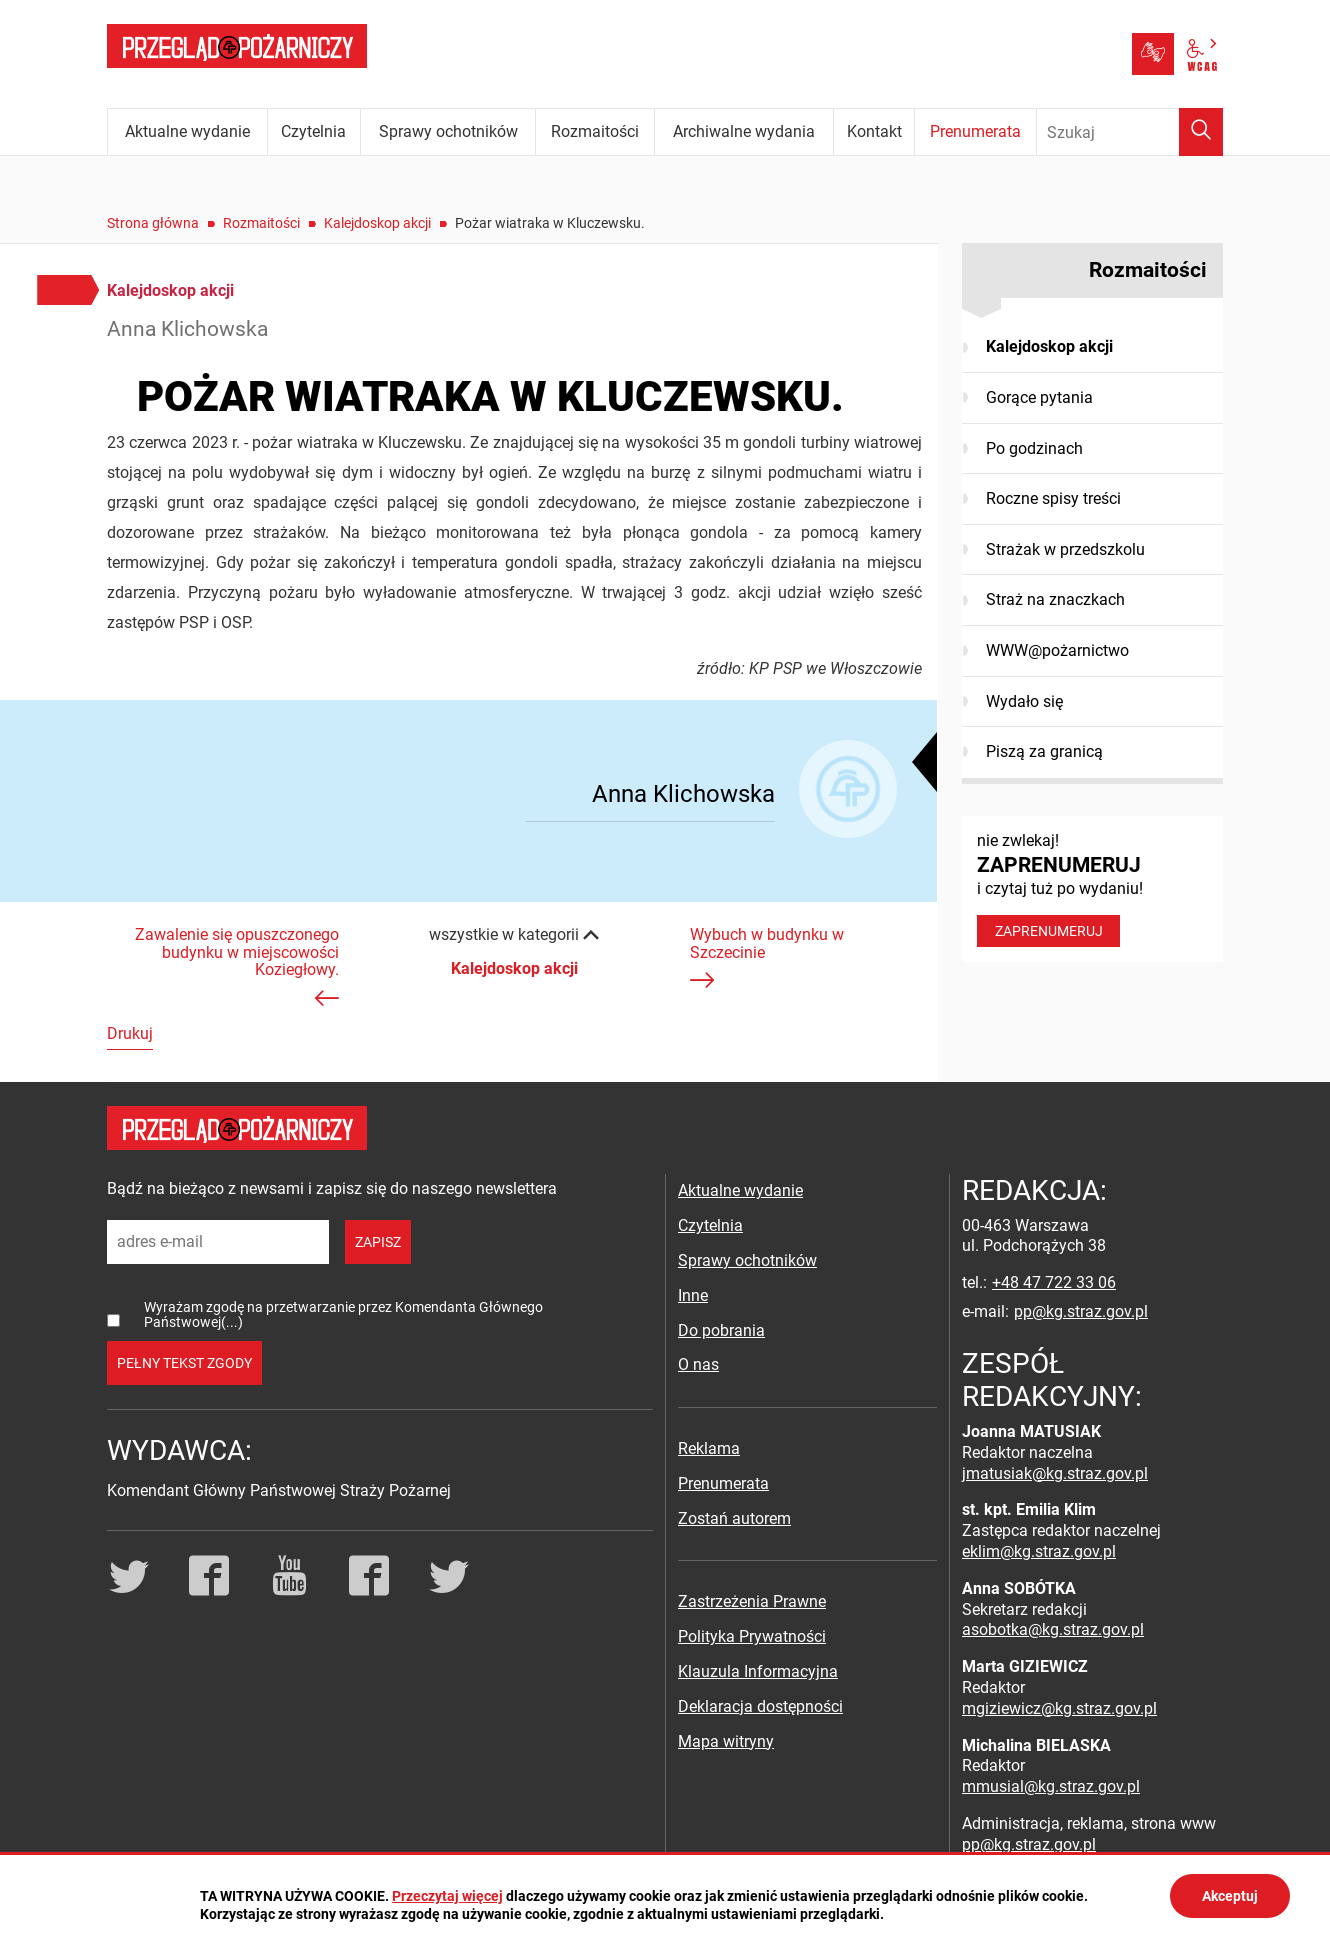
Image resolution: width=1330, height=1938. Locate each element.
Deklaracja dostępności (760, 1706)
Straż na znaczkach (1055, 599)
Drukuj (130, 1033)
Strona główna (153, 223)
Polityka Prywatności (752, 1636)
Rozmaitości (261, 223)
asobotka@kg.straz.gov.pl (1053, 1629)
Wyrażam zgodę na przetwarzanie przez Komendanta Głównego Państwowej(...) (343, 1314)
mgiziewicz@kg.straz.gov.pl (1059, 1708)
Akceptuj (1230, 1896)
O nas (698, 1364)
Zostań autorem (734, 1518)
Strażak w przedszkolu (1065, 549)
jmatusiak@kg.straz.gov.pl (1055, 1473)
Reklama (709, 1448)
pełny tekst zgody (184, 1363)
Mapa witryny (726, 1741)
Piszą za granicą (1044, 751)
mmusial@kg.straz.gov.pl (1051, 1786)
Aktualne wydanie (740, 1190)
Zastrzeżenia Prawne (752, 1601)
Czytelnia (710, 1225)
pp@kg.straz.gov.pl (1081, 1311)
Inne (693, 1295)
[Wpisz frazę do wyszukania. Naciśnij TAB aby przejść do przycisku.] (1130, 132)
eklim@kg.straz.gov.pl (1039, 1551)
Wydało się (1024, 701)
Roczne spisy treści (1053, 498)
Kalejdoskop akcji (377, 223)
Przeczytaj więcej (447, 1896)
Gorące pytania (1039, 397)
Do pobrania (721, 1330)
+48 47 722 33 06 (1054, 1282)
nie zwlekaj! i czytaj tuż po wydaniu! (1092, 889)
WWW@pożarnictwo (1057, 650)
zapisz (378, 1242)
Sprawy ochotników (747, 1260)
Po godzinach (1034, 448)
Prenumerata (723, 1483)
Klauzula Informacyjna (758, 1671)
